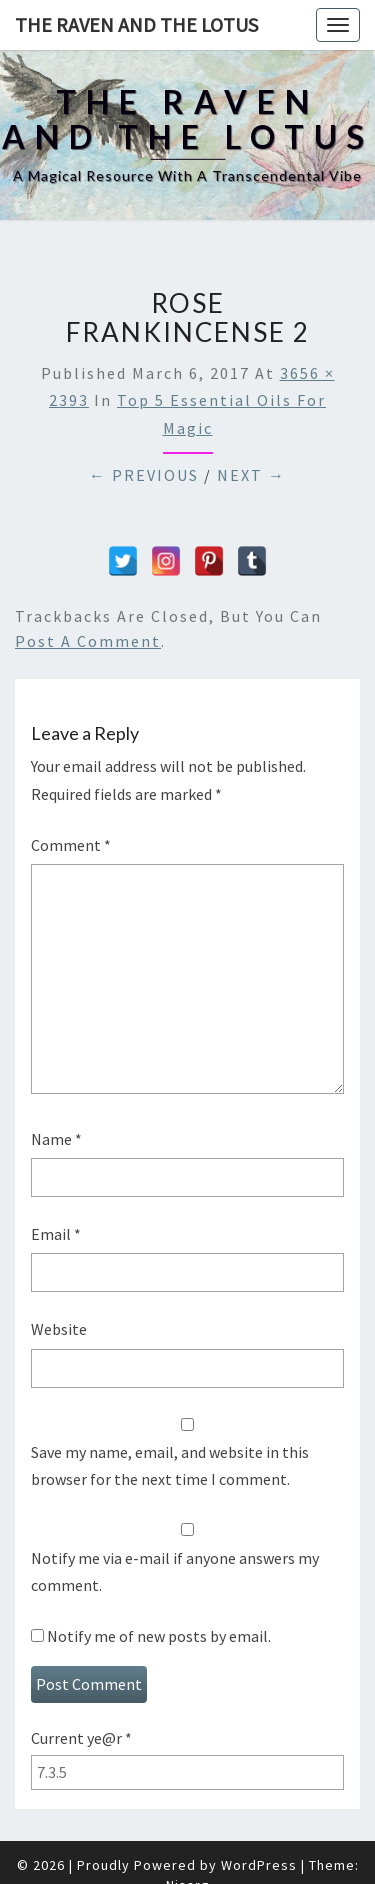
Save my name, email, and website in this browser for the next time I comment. (170, 1465)
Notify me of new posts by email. (159, 1636)
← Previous (144, 475)
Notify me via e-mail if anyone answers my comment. (187, 1558)
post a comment (88, 641)
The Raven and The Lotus (136, 24)
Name (56, 1139)
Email (56, 1234)
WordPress (259, 1865)
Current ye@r (81, 1738)
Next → (251, 475)
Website (59, 1329)
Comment (71, 845)
